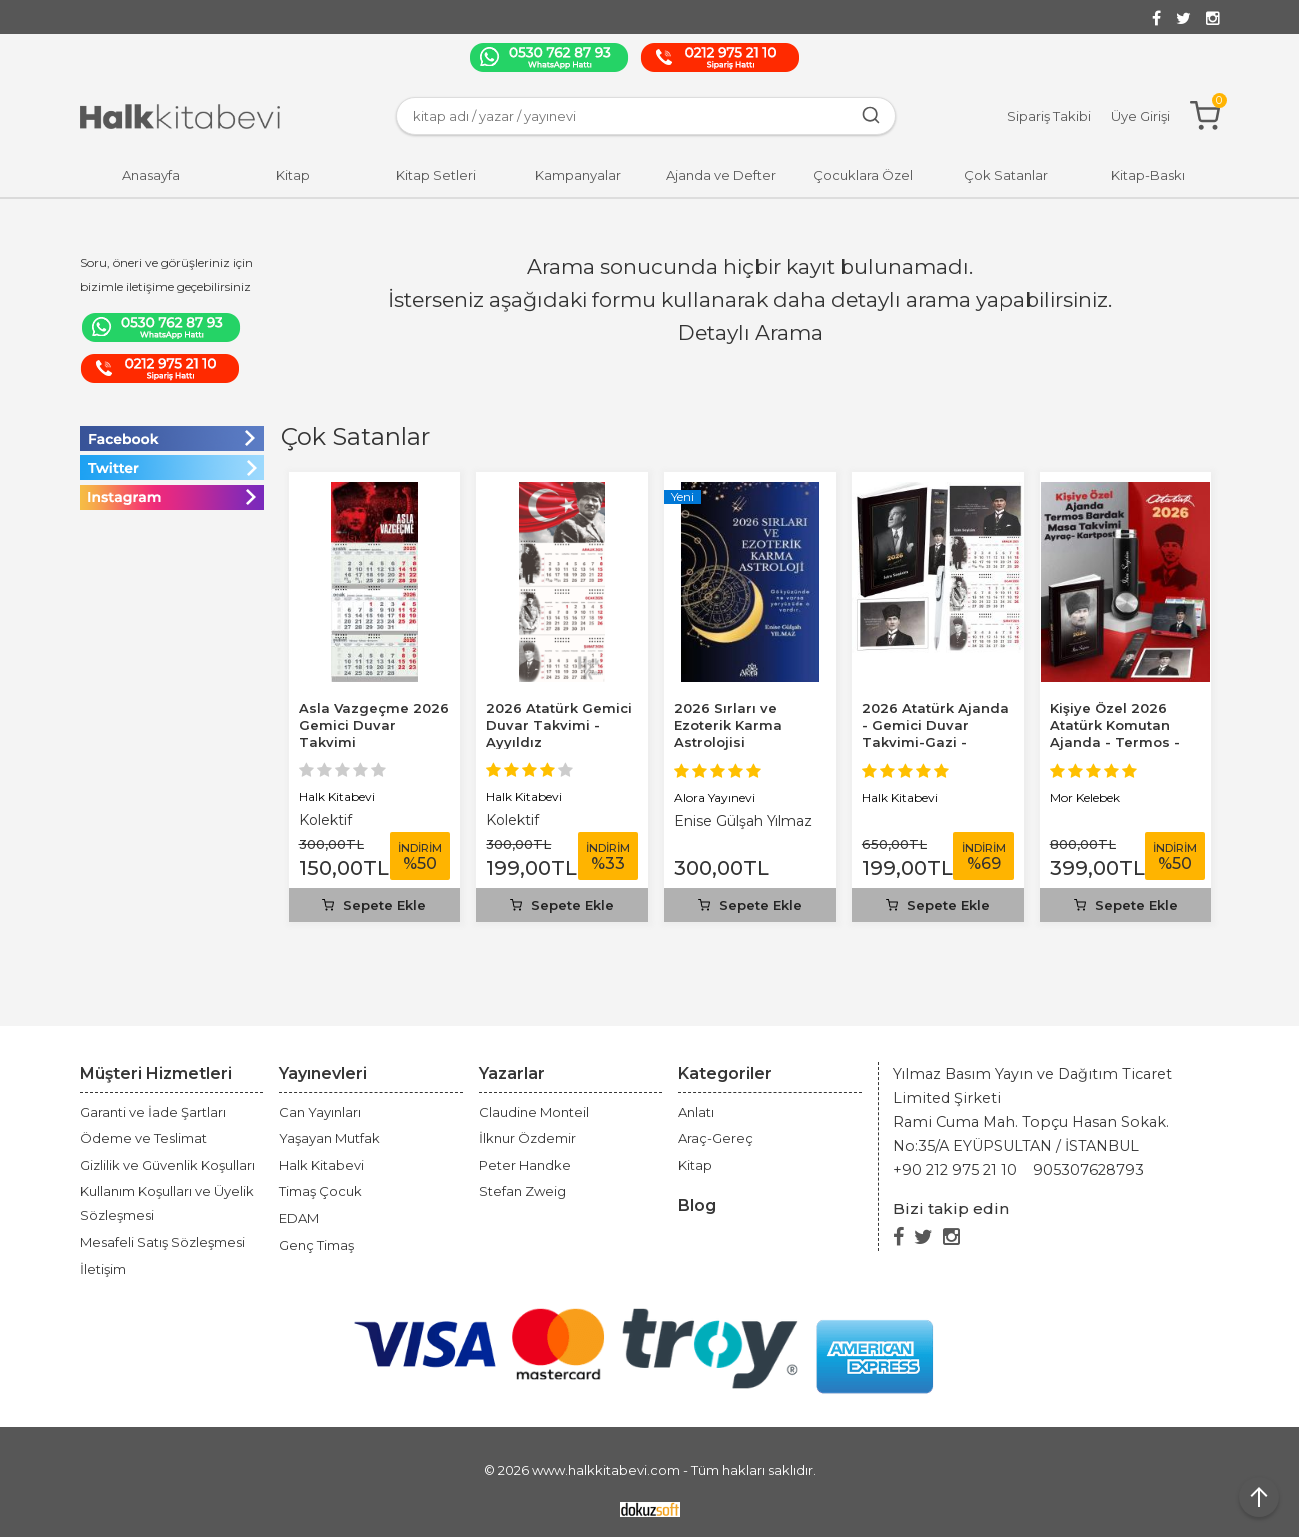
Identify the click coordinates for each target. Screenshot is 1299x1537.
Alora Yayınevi (714, 797)
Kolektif (325, 820)
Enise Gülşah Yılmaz (743, 821)
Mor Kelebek (1085, 797)
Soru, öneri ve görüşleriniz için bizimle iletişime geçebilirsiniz (166, 274)
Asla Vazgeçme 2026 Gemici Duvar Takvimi (374, 725)
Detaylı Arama (750, 332)
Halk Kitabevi (337, 796)
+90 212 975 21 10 (955, 1170)
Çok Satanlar (355, 436)
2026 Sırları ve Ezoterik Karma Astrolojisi (728, 725)
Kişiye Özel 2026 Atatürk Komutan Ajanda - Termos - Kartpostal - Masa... (1117, 733)
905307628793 (1088, 1170)
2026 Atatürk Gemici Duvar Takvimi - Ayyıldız (559, 725)
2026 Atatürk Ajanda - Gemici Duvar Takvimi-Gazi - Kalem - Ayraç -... (935, 733)
